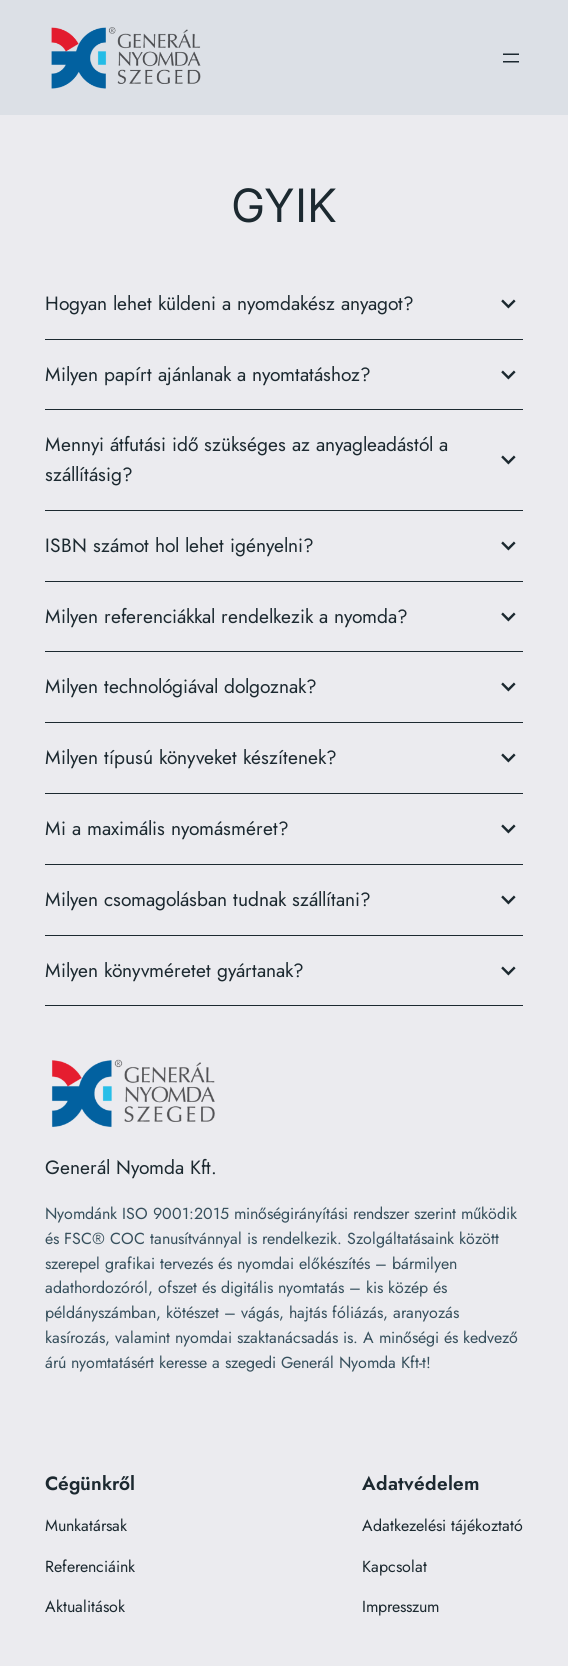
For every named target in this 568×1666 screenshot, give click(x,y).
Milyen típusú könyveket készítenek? (283, 758)
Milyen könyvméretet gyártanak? (283, 971)
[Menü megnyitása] (511, 58)
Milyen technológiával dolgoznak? (283, 687)
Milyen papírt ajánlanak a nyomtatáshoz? (283, 375)
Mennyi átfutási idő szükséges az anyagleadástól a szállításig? (283, 459)
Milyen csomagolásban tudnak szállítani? (283, 900)
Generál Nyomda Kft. (131, 1167)
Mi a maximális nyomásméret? (283, 829)
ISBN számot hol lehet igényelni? (283, 546)
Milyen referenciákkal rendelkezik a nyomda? (283, 617)
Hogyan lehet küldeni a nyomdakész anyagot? (283, 304)
